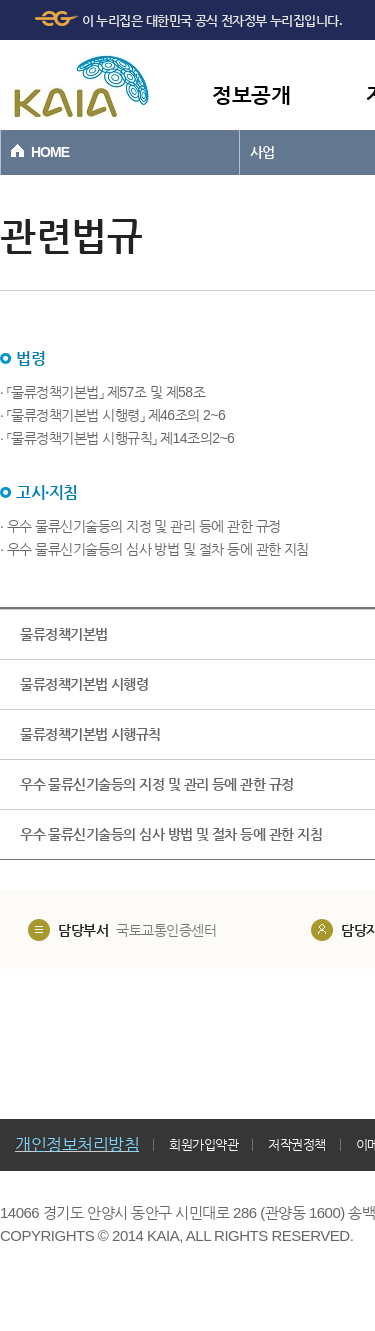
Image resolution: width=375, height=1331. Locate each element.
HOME (50, 152)
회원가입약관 (203, 1144)
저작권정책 (297, 1144)
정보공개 (251, 94)
